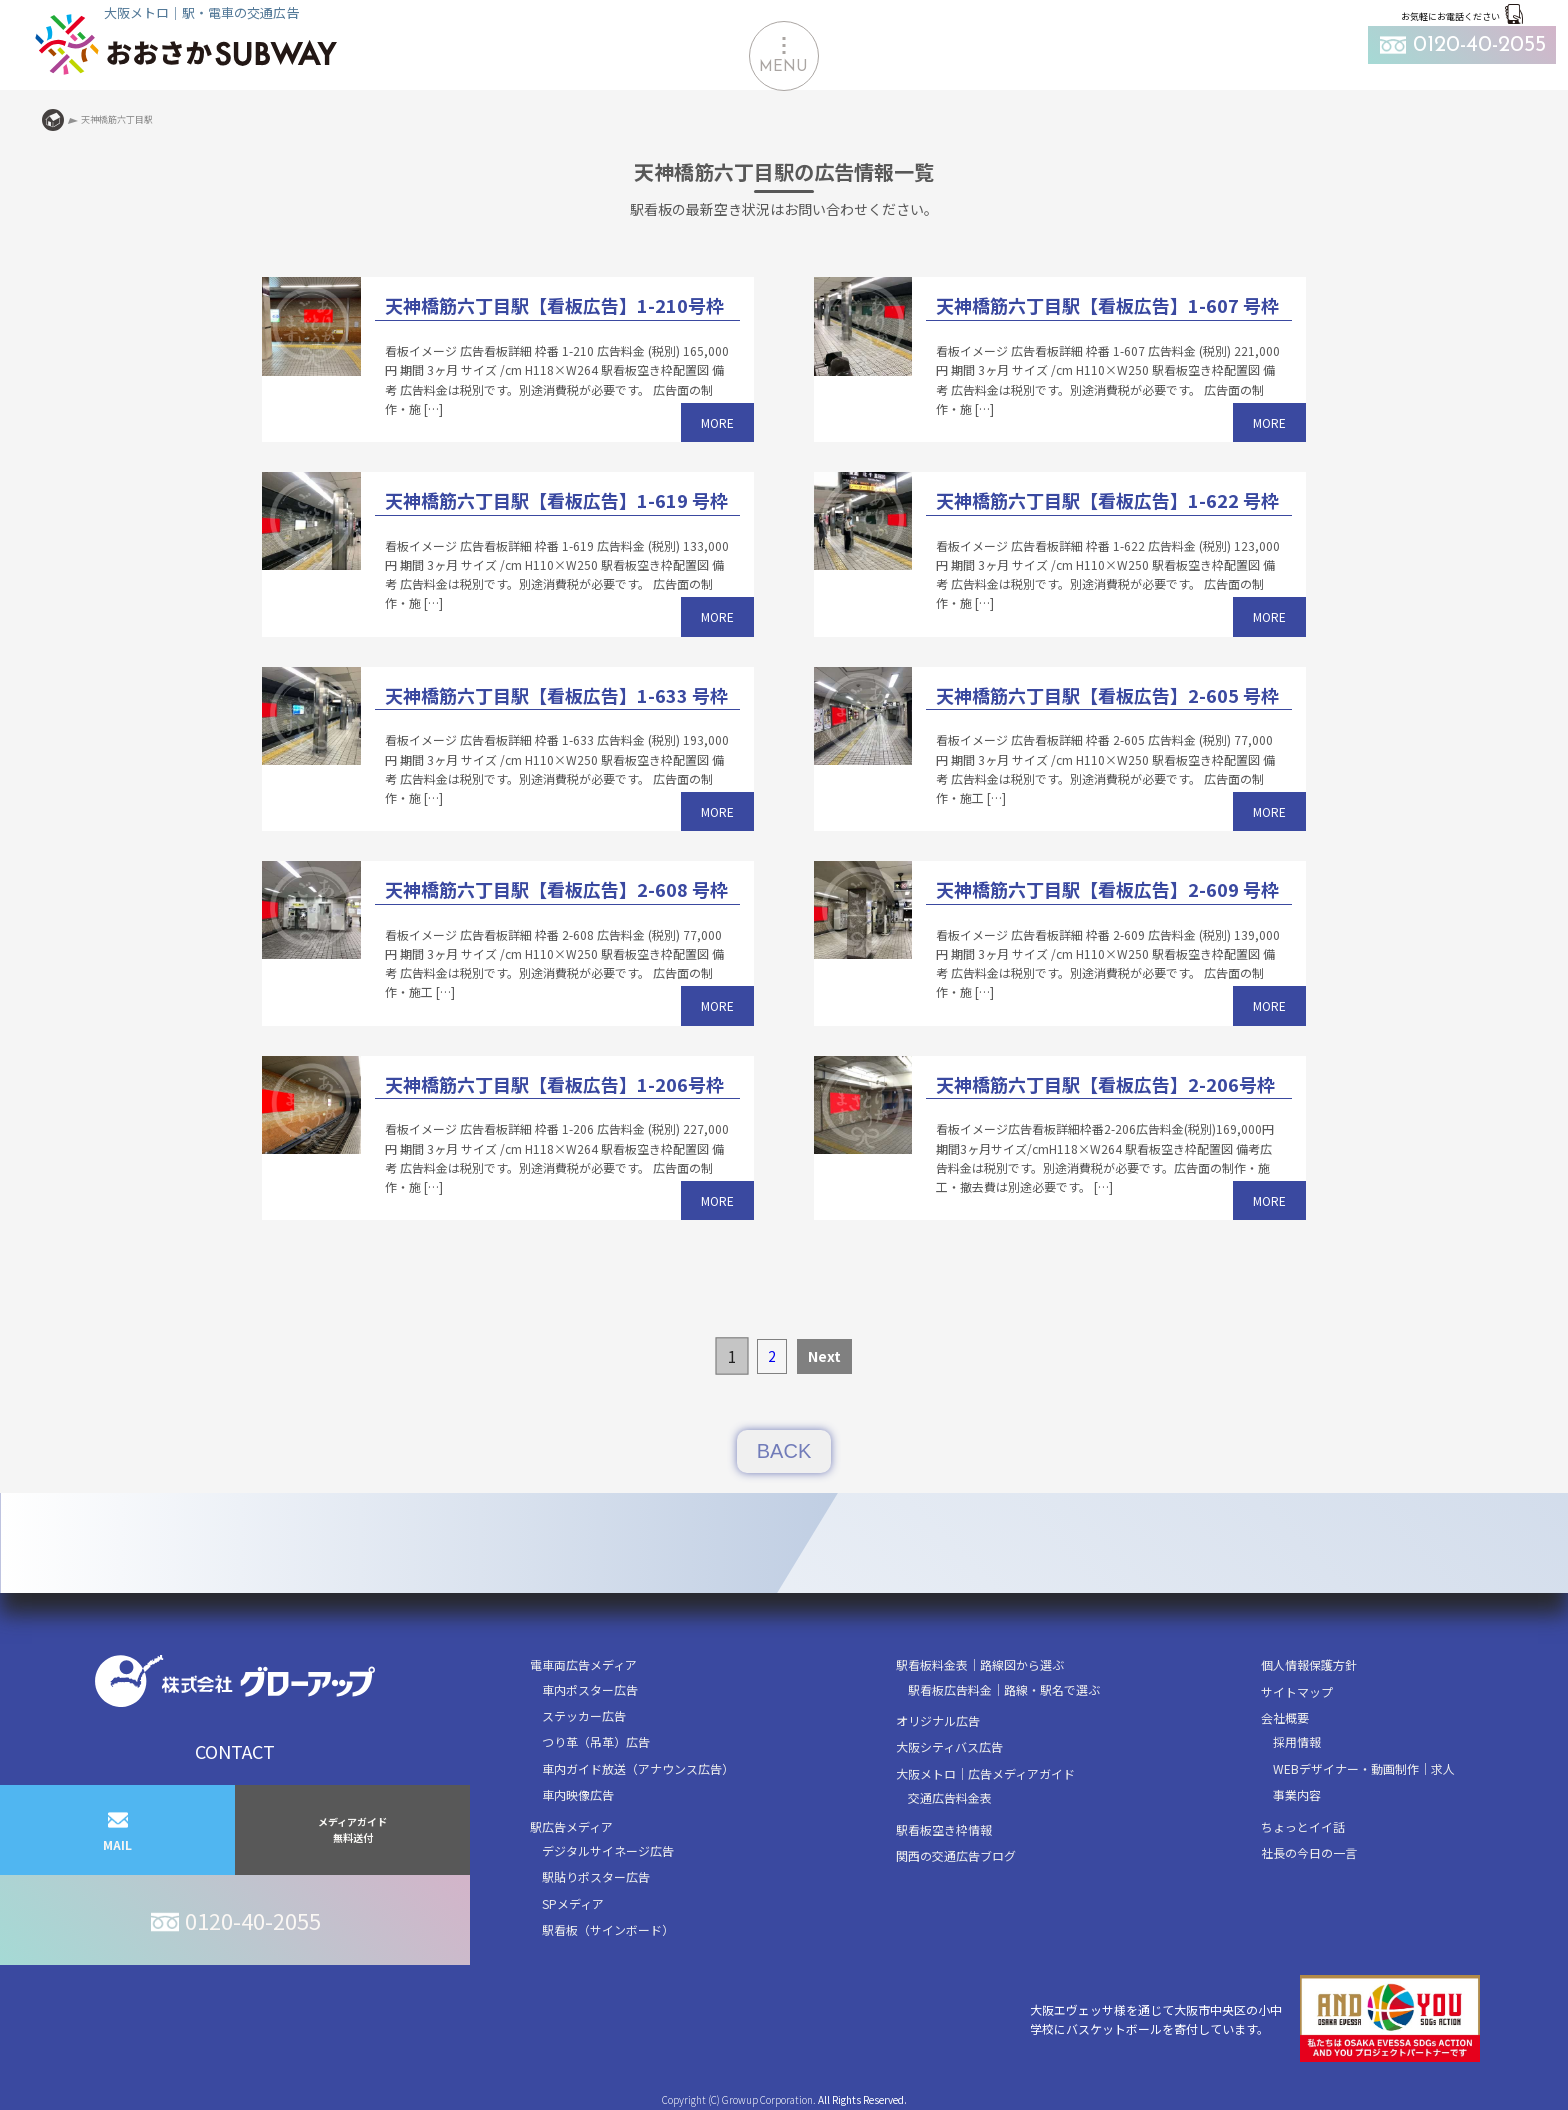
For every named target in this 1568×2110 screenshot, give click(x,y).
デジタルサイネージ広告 (608, 1850)
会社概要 (1285, 1717)
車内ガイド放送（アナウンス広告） (638, 1768)
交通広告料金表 (950, 1797)
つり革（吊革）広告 (596, 1741)
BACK (784, 1451)
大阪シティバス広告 (949, 1746)
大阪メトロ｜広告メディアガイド (985, 1773)
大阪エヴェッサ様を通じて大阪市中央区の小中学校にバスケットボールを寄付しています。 (1255, 2018)
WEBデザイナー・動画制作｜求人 (1364, 1768)
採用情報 (1297, 1741)
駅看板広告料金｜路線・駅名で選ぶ (1004, 1689)
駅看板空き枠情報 (944, 1829)
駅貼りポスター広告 (596, 1876)
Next (824, 1356)
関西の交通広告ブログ (956, 1855)
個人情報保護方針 (1309, 1664)
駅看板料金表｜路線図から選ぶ (980, 1664)
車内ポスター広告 (590, 1689)
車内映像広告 (578, 1794)
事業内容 (1297, 1794)
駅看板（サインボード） (608, 1929)
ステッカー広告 (584, 1715)
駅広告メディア (571, 1826)
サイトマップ (1297, 1691)
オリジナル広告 (938, 1720)
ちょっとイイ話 (1303, 1826)
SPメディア (573, 1903)
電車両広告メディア (583, 1664)
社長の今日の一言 (1309, 1852)
